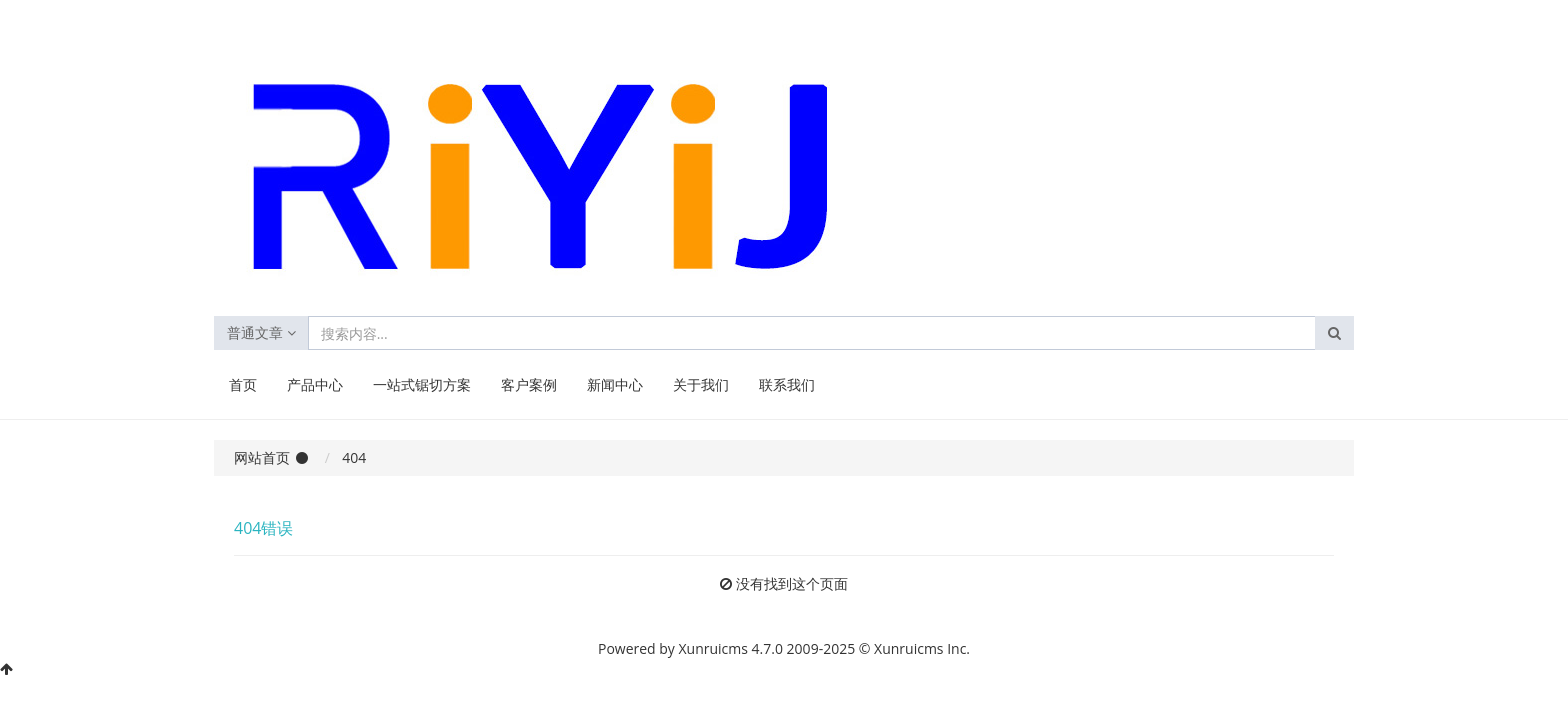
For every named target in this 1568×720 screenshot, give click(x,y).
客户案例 (529, 384)
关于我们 (701, 384)
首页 (243, 384)
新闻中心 (615, 384)
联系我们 (787, 384)
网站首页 (262, 457)
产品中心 (315, 384)
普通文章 (261, 332)
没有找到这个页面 (792, 583)
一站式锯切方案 (422, 384)
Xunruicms (713, 648)
